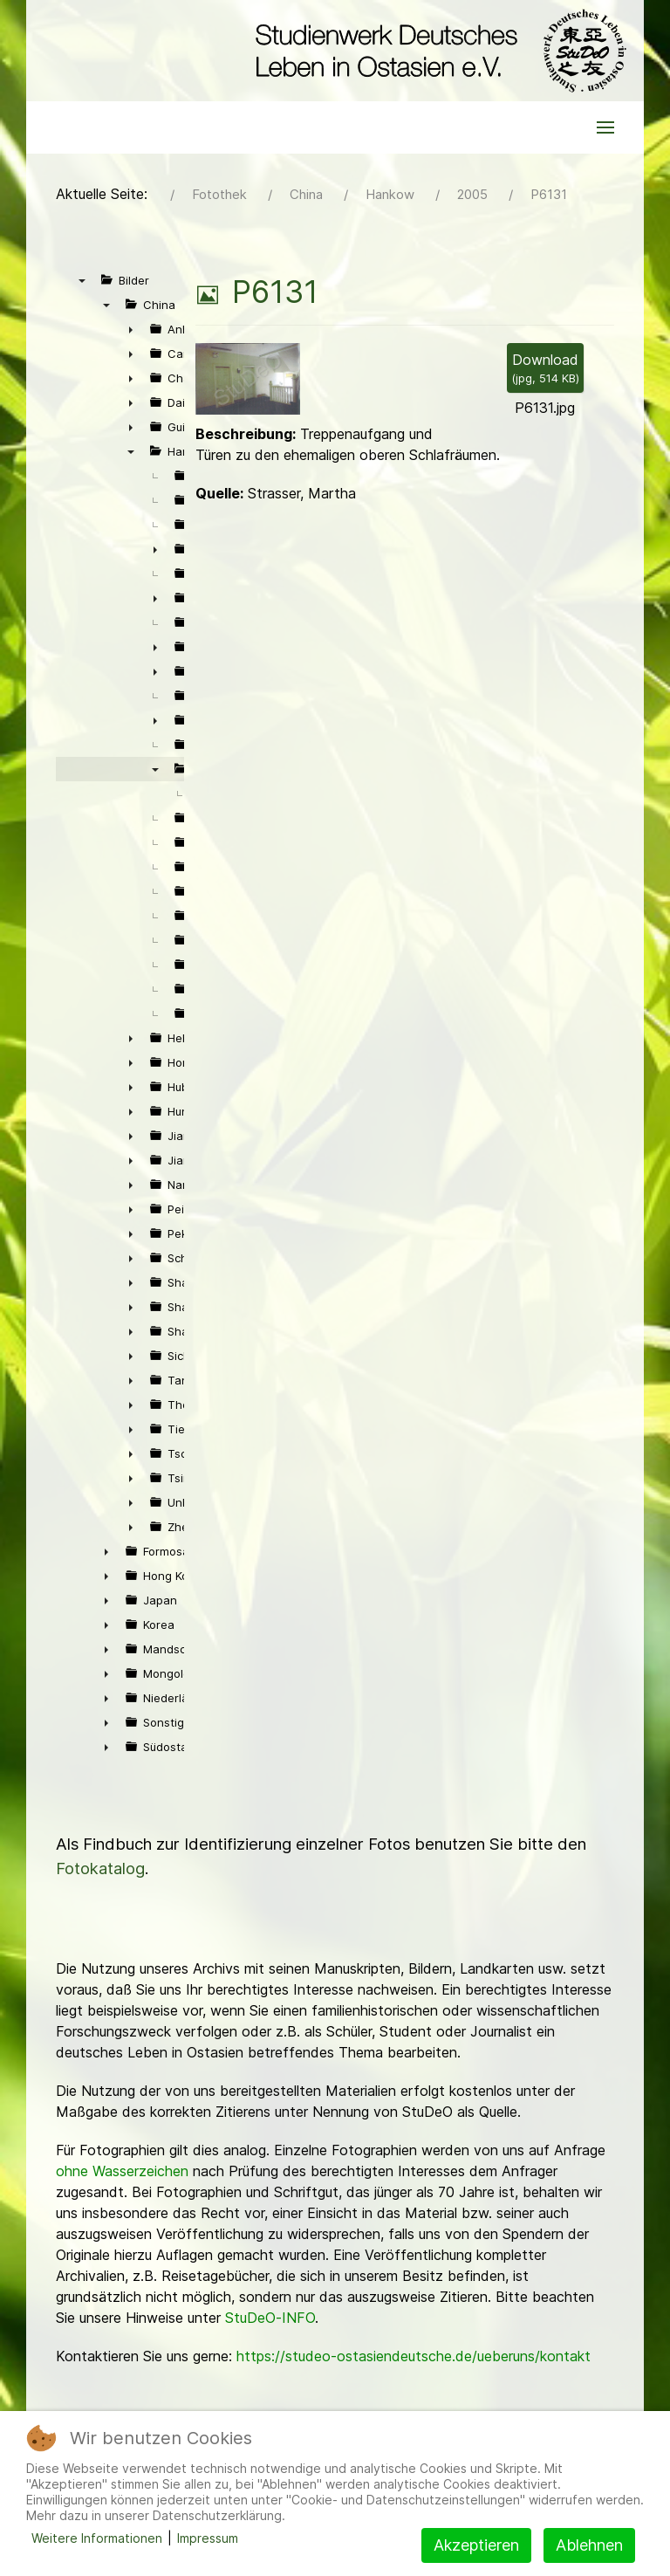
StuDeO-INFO (270, 2317)
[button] (605, 127)
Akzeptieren (476, 2545)
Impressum (207, 2538)
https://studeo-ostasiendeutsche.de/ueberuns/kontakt (413, 2356)
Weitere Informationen (96, 2538)
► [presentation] (131, 329)
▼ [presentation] (82, 280)
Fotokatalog (100, 1868)
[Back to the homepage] (436, 50)
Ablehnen (589, 2545)
